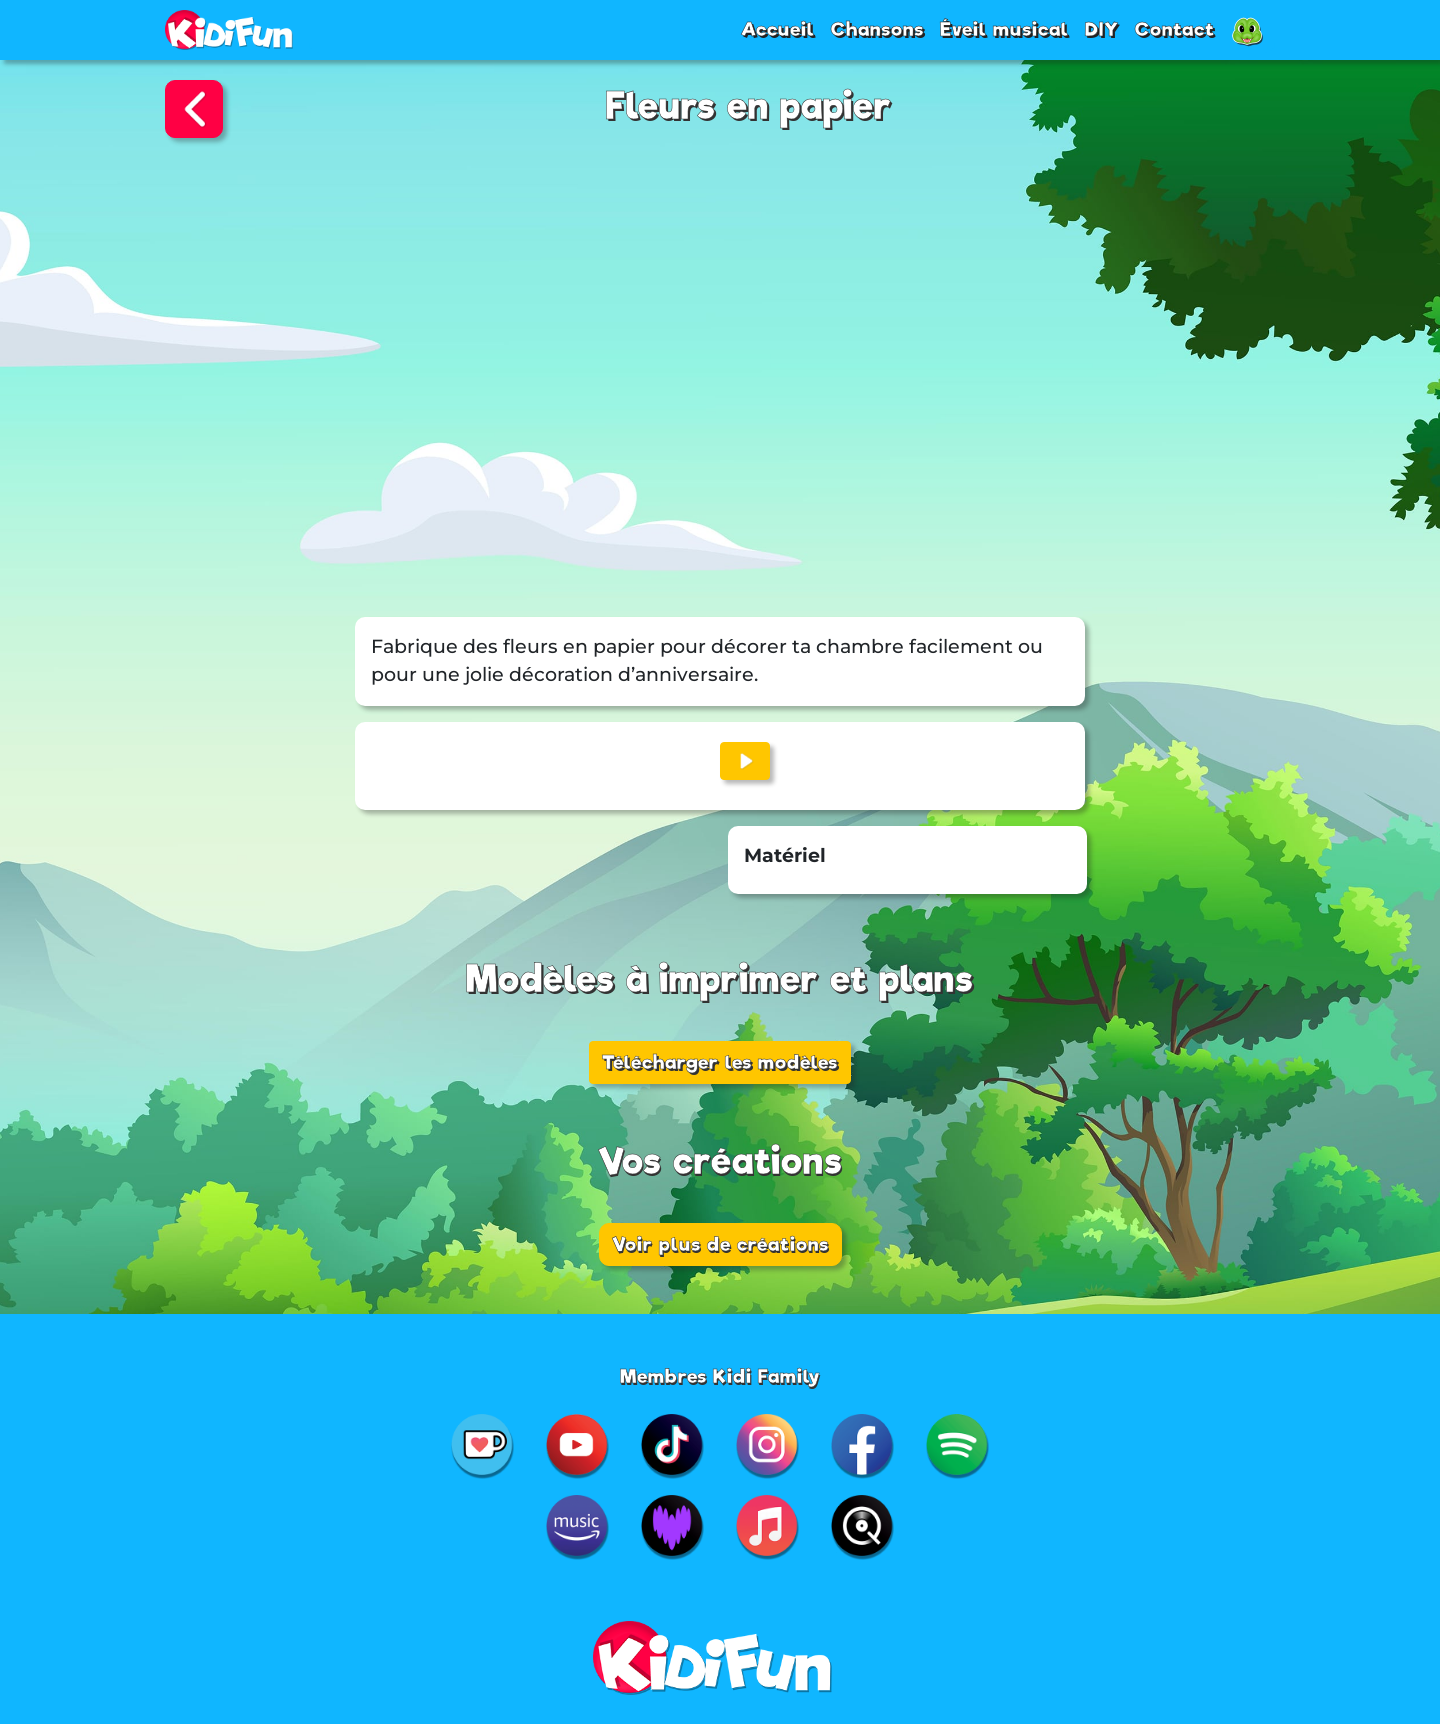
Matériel (785, 855)
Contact (1175, 29)
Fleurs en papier (749, 106)
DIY (1102, 29)
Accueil (778, 29)
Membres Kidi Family (720, 1376)
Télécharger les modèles (720, 1062)
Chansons (877, 29)
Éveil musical (1004, 29)
